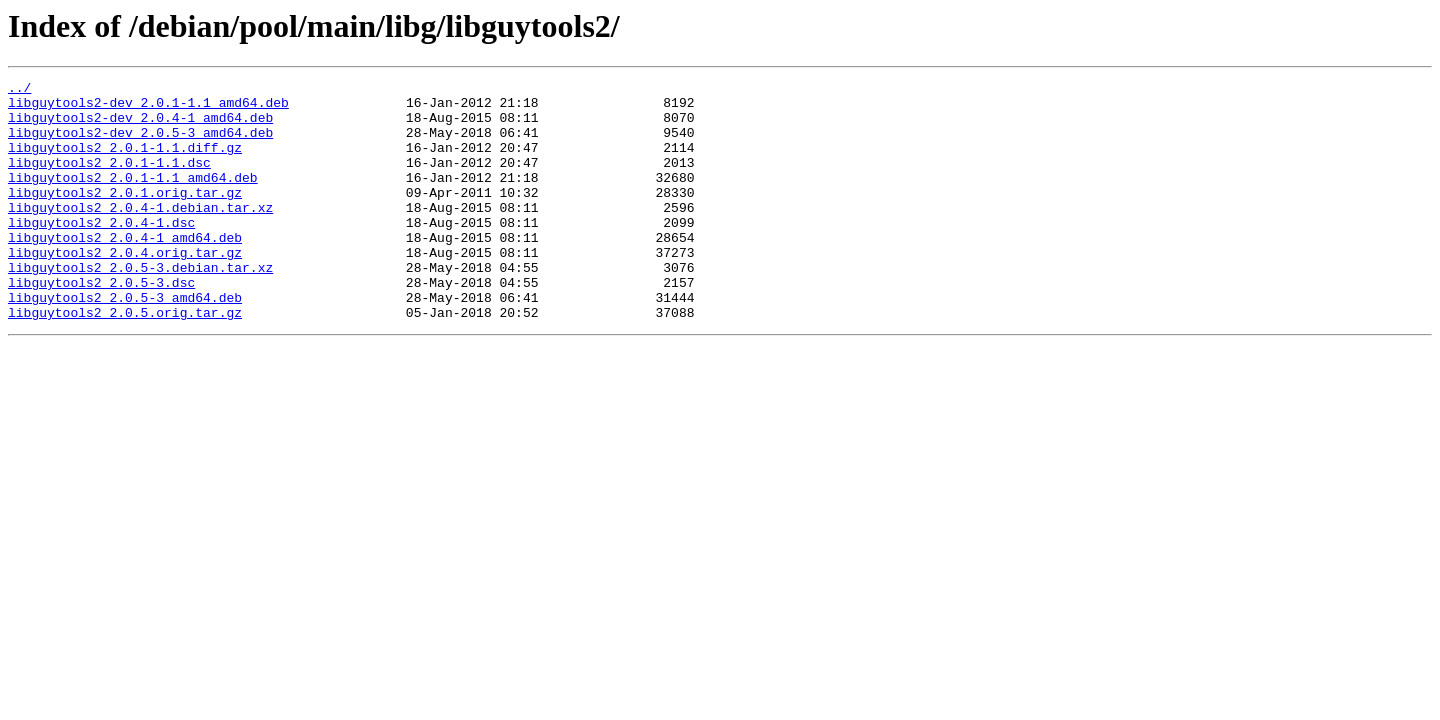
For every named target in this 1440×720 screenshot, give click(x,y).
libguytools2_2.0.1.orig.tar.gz (125, 216)
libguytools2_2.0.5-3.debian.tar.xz (140, 306)
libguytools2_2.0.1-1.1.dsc (109, 180)
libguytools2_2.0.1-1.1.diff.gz (125, 162)
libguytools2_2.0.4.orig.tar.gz (125, 288)
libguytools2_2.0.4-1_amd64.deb (125, 270)
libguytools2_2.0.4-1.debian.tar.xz (140, 234)
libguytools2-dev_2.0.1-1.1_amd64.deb (148, 108)
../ (19, 90)
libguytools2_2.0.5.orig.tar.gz (125, 360)
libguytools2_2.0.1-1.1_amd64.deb (133, 198)
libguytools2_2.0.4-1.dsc (101, 252)
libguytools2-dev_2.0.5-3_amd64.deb (140, 144)
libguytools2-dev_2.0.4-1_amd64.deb (140, 126)
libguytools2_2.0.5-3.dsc (101, 324)
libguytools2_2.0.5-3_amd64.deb (125, 342)
